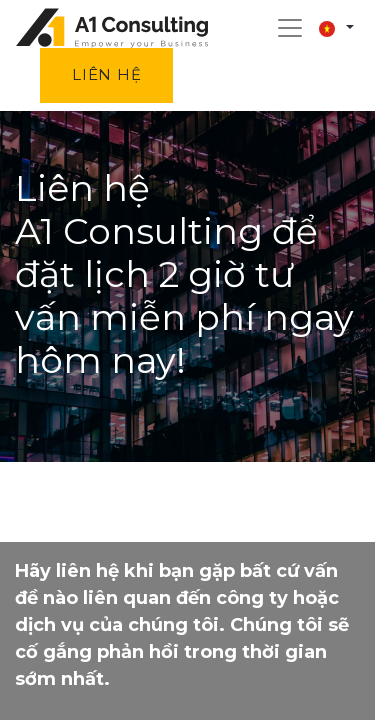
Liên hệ (106, 74)
